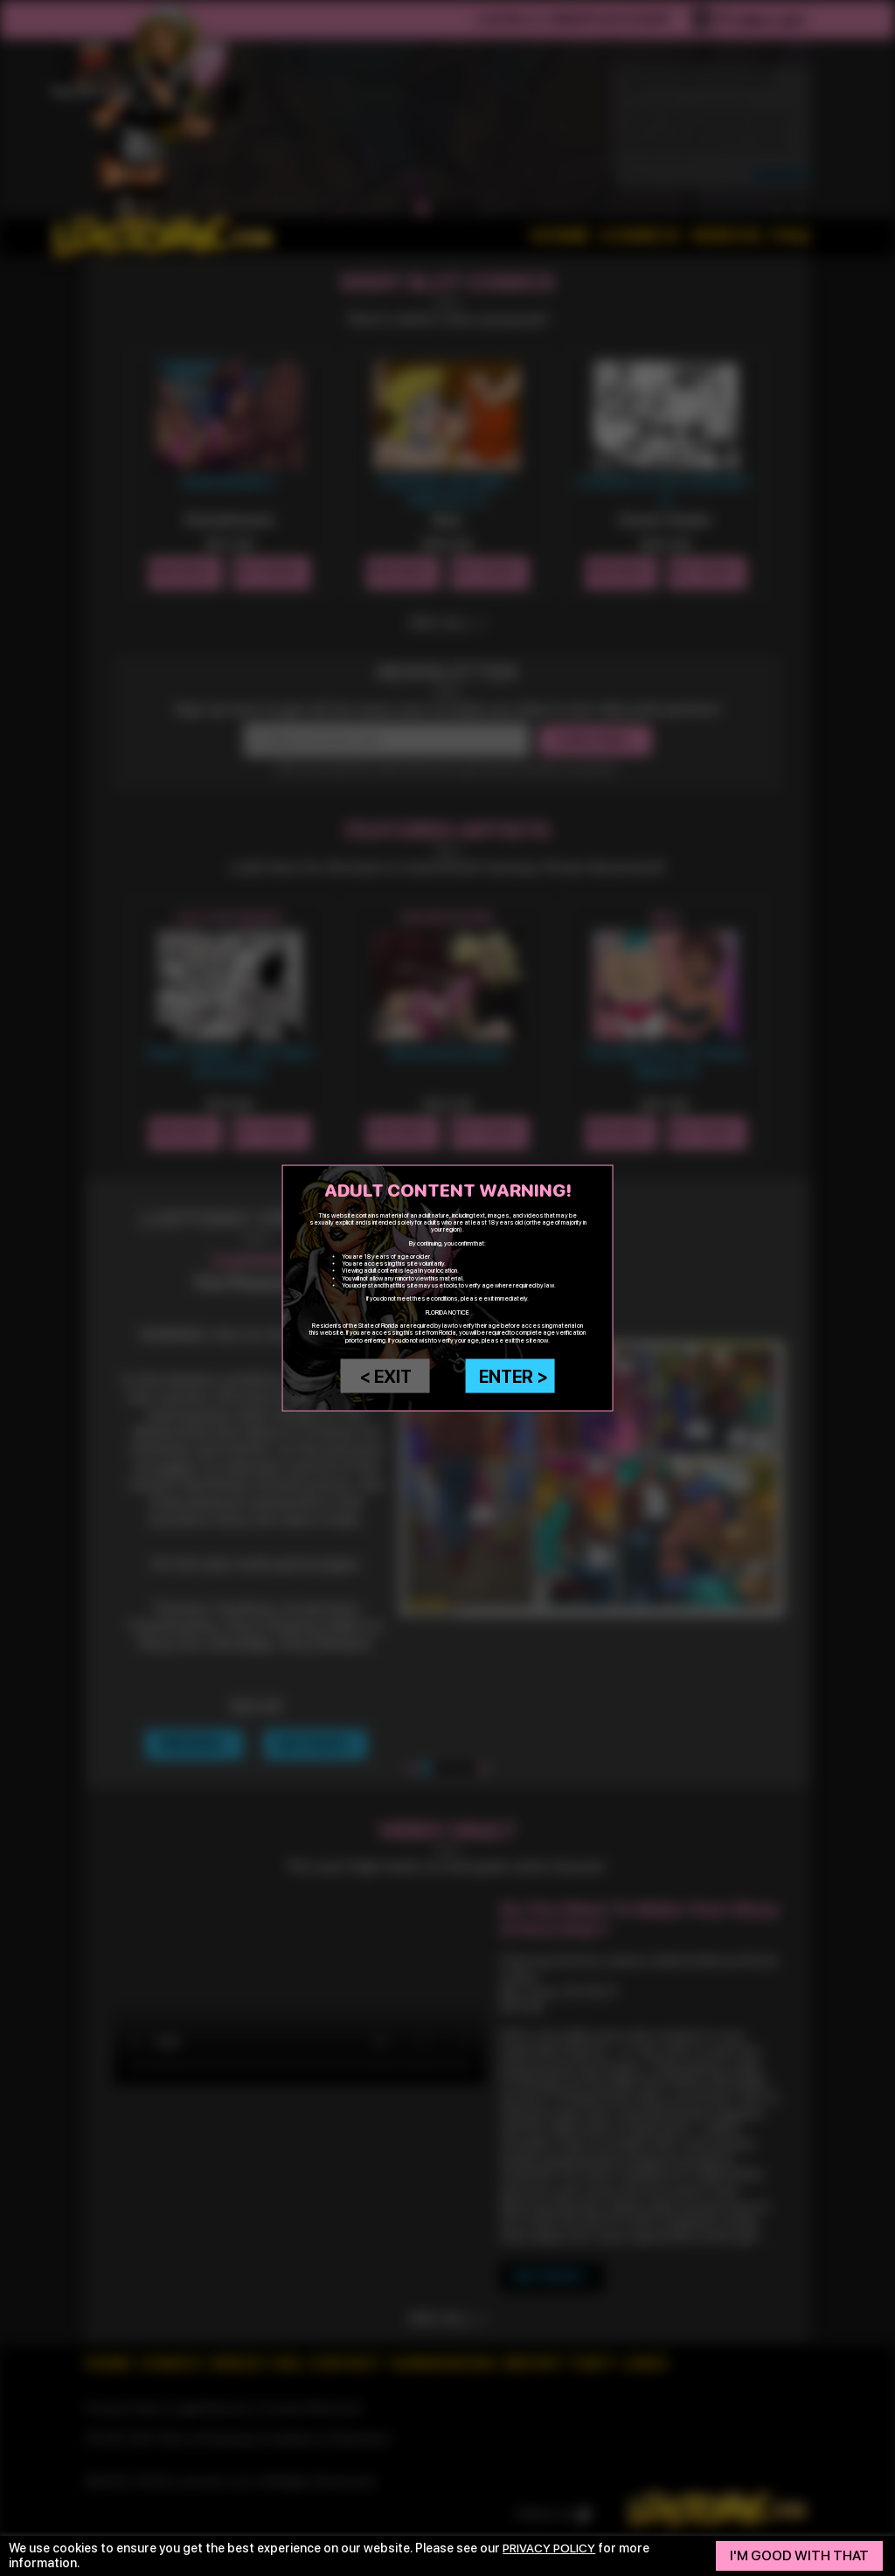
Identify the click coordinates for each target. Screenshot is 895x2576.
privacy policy (551, 2547)
